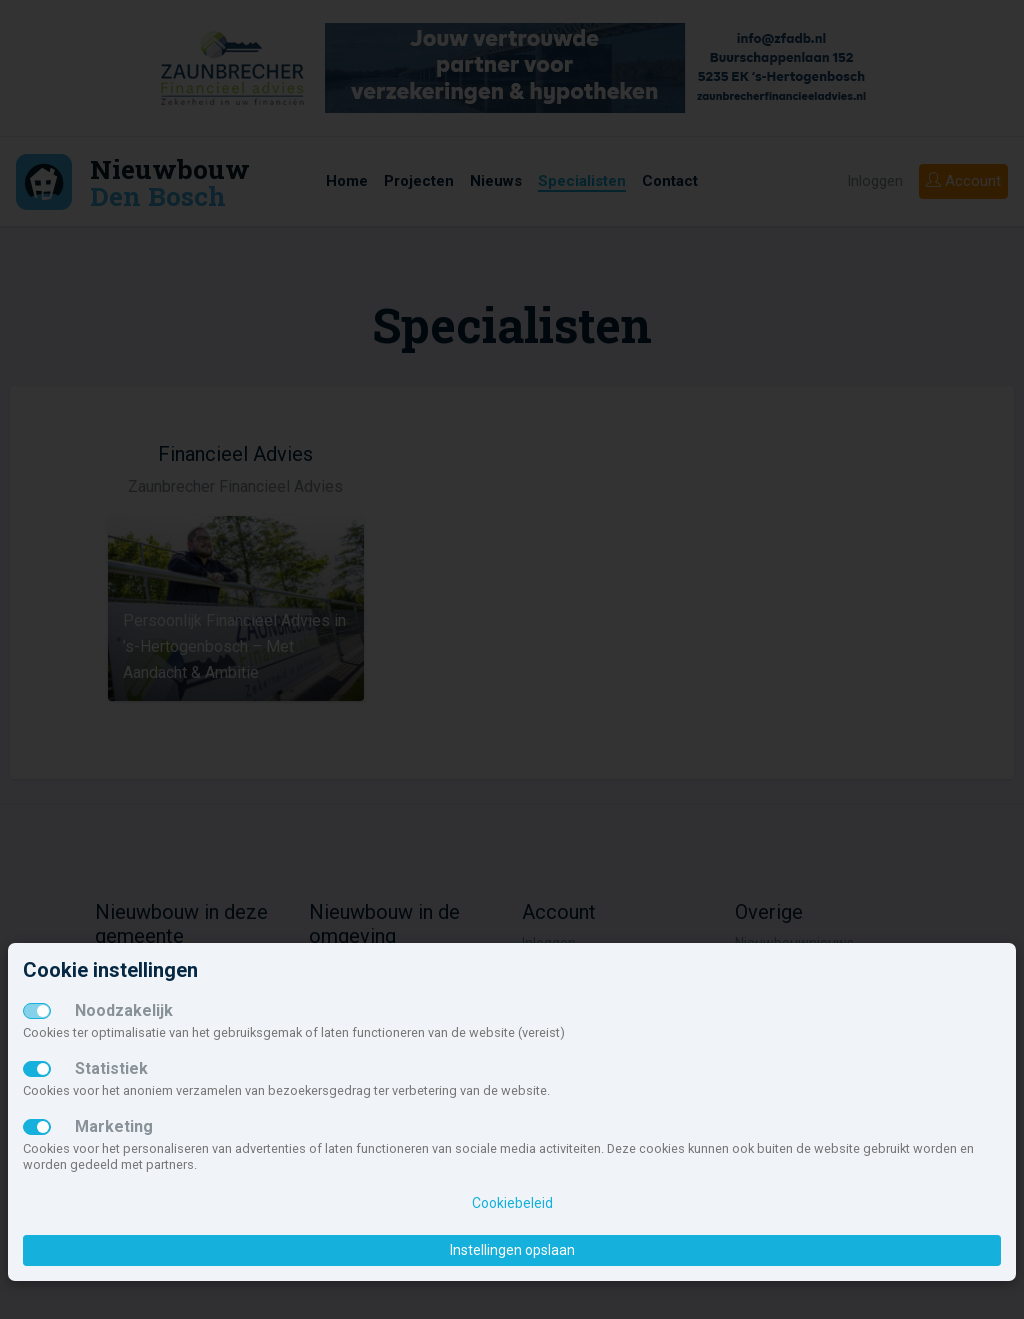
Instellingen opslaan (512, 1250)
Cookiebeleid (512, 1203)
